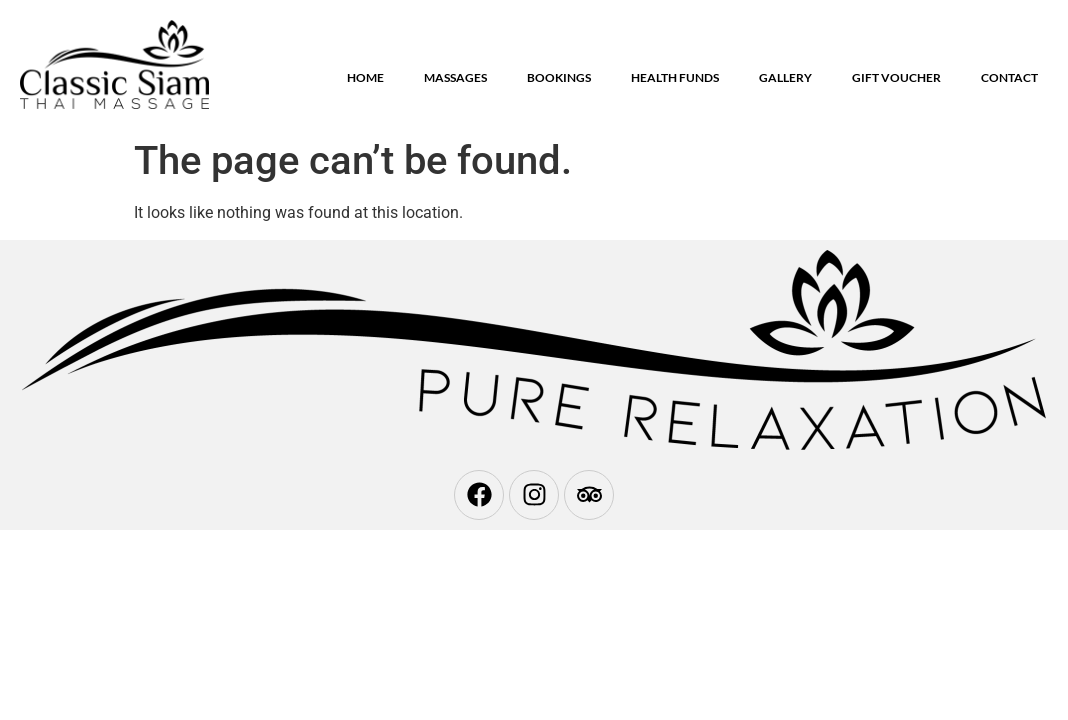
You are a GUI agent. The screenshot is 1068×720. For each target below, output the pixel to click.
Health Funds (675, 77)
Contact (1009, 77)
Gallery (785, 77)
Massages (455, 77)
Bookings (559, 77)
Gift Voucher (896, 77)
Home (365, 77)
